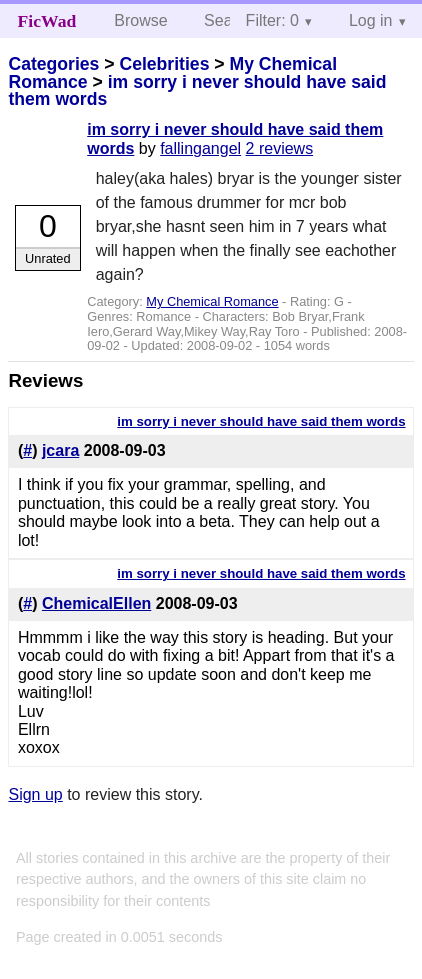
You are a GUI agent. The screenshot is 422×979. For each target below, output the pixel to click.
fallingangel (200, 148)
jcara (60, 450)
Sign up (35, 794)
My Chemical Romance (212, 301)
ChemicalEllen (96, 603)
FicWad (47, 21)
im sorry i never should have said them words (197, 91)
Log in (371, 20)
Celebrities (164, 64)
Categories (53, 64)
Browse (140, 20)
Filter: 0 (272, 20)
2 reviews (280, 148)
